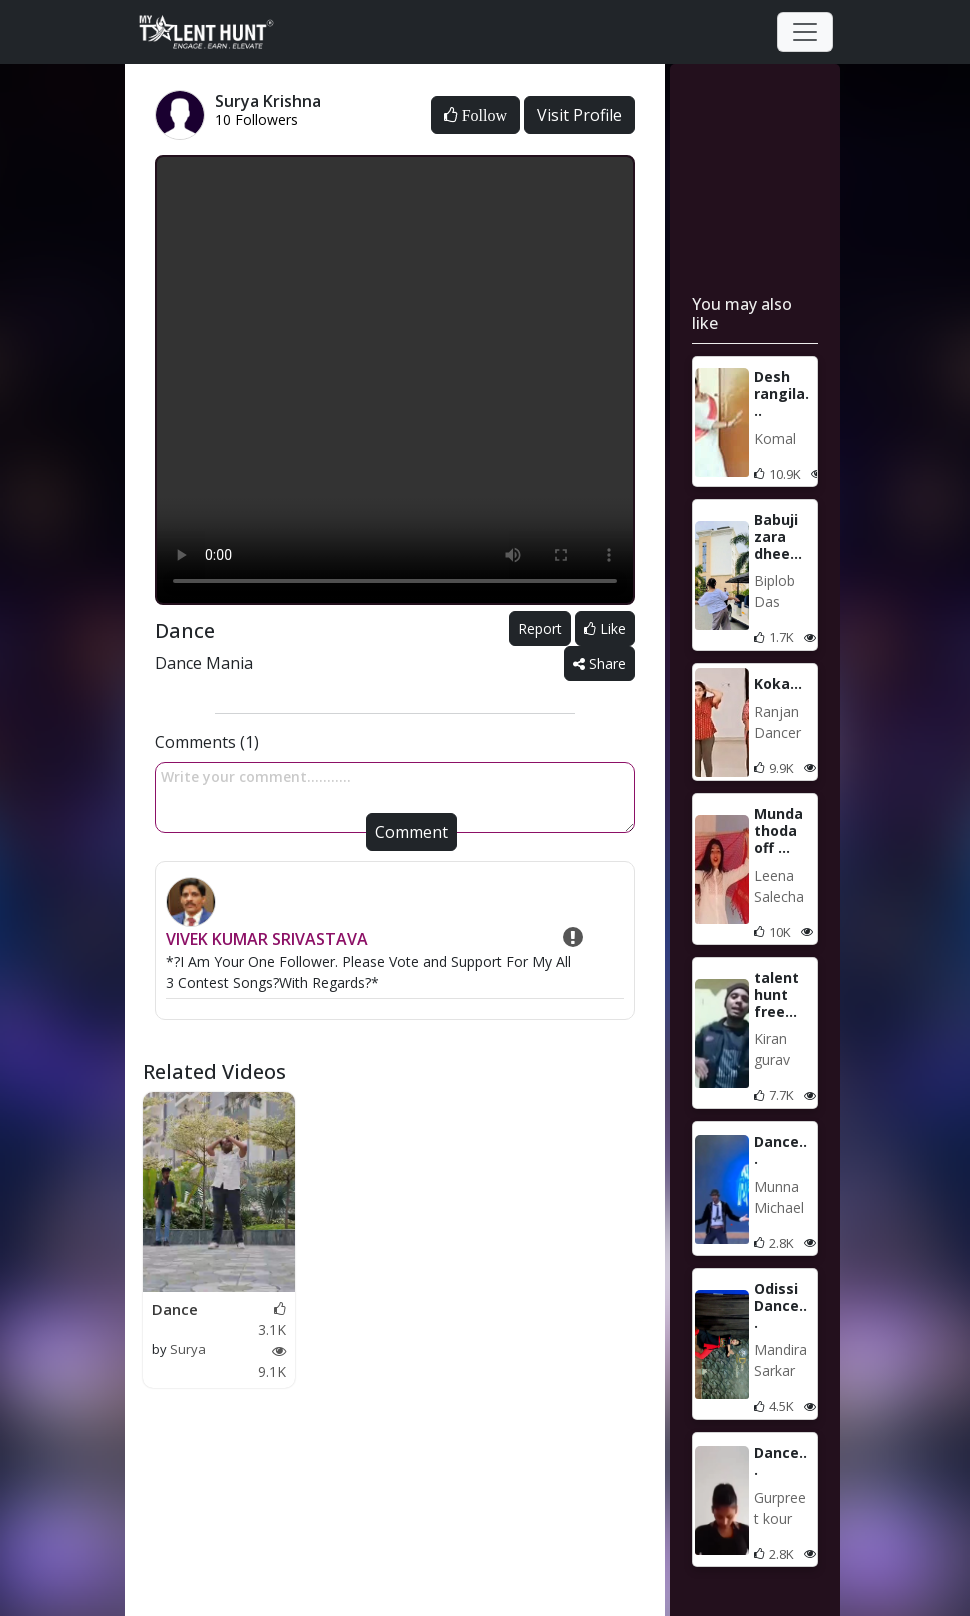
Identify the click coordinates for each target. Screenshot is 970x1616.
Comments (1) (207, 742)
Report (540, 628)
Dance (175, 1309)
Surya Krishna (179, 1359)
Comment (411, 832)
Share (599, 663)
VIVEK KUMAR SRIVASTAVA (267, 939)
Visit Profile (579, 115)
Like (605, 628)
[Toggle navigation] (805, 32)
